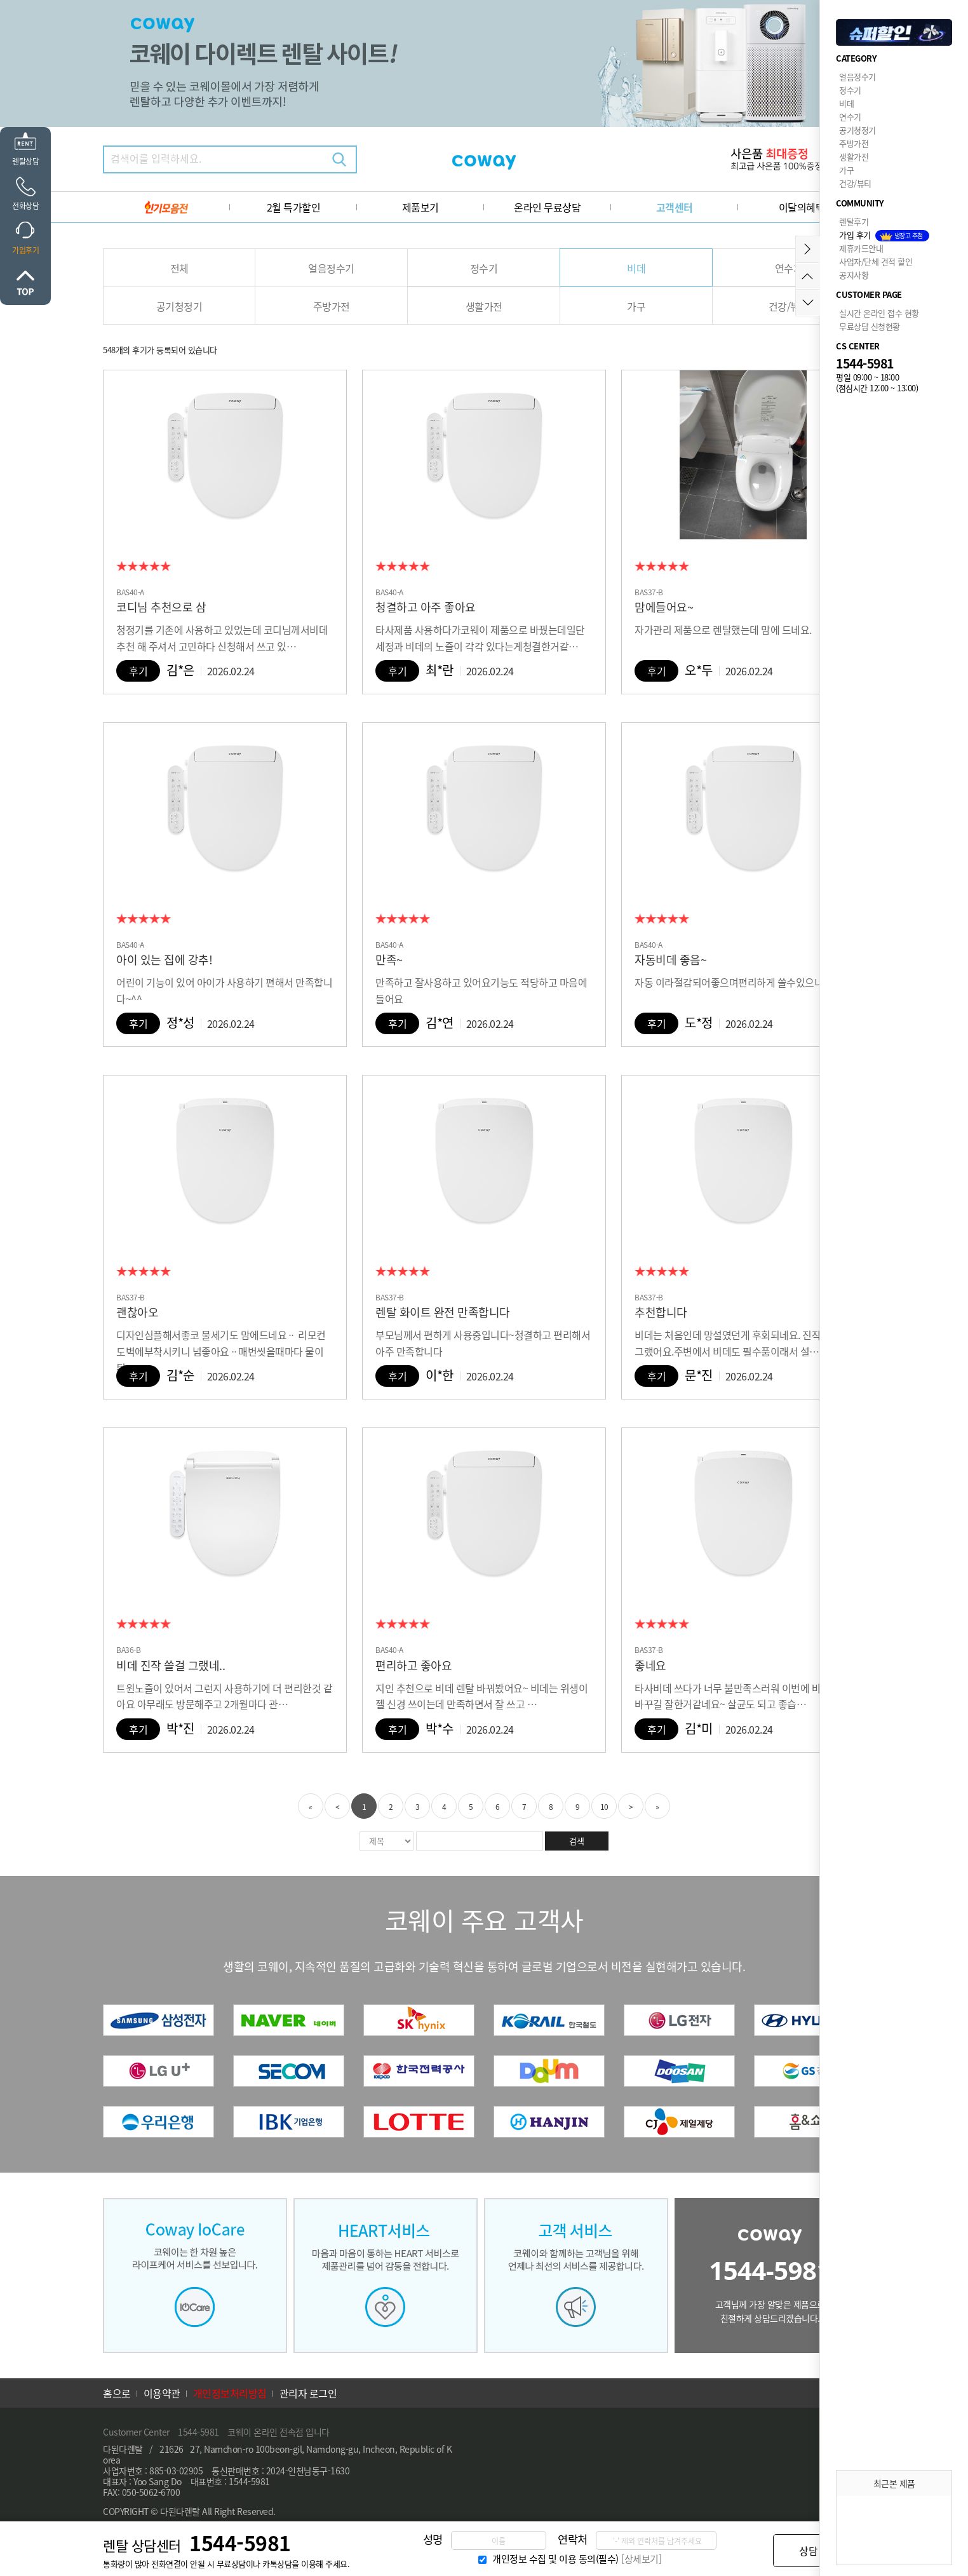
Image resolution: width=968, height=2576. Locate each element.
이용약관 (162, 2393)
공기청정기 (179, 306)
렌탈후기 (853, 221)
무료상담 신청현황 (869, 326)
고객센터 (674, 207)
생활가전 (484, 306)
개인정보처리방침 (230, 2393)
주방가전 (331, 306)
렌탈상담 (25, 161)
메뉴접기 (807, 249)
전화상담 (25, 206)
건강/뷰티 (789, 306)
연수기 (789, 268)
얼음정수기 (331, 268)
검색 (339, 159)
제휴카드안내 (861, 248)
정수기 (484, 268)
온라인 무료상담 (547, 207)
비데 (636, 268)
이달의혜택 (802, 207)
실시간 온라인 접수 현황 (879, 313)
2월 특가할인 (294, 207)
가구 (636, 306)
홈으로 (117, 2393)
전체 (179, 268)
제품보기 (420, 207)
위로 (25, 282)
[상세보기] (641, 2559)
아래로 (807, 302)
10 (604, 1806)
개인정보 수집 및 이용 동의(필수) (555, 2559)
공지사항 (853, 275)
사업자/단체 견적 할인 (875, 261)
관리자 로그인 (308, 2393)
